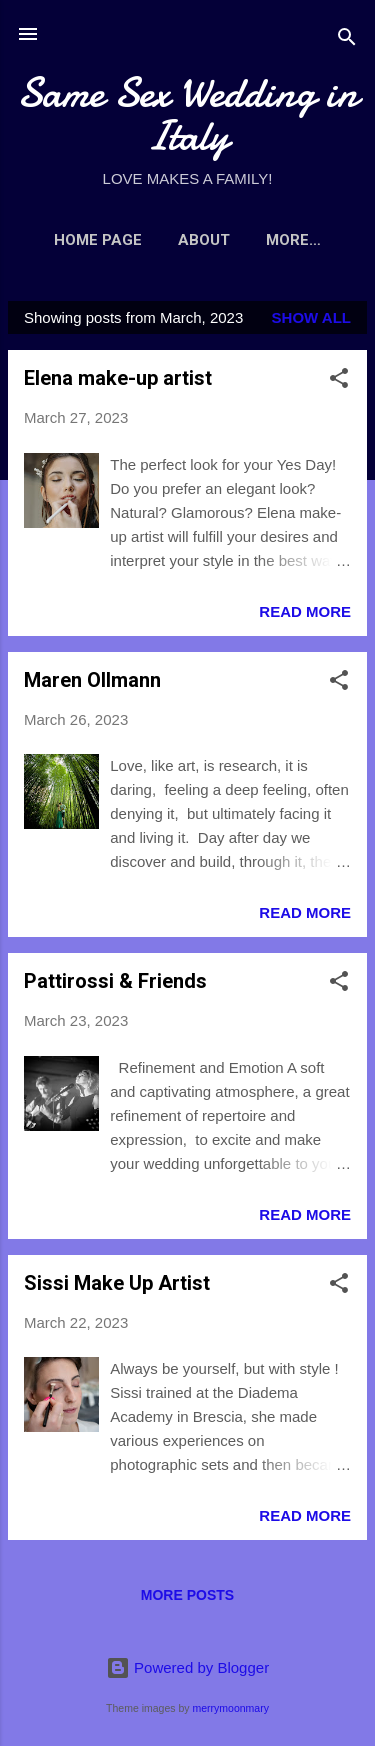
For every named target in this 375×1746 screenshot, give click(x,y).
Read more (305, 611)
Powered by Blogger (187, 1667)
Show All (311, 317)
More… (293, 240)
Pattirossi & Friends (115, 981)
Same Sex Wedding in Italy (187, 114)
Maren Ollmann (92, 680)
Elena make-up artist (118, 378)
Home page (98, 240)
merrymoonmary (230, 1708)
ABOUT (204, 240)
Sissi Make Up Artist (117, 1283)
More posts (187, 1595)
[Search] (347, 40)
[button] (339, 381)
